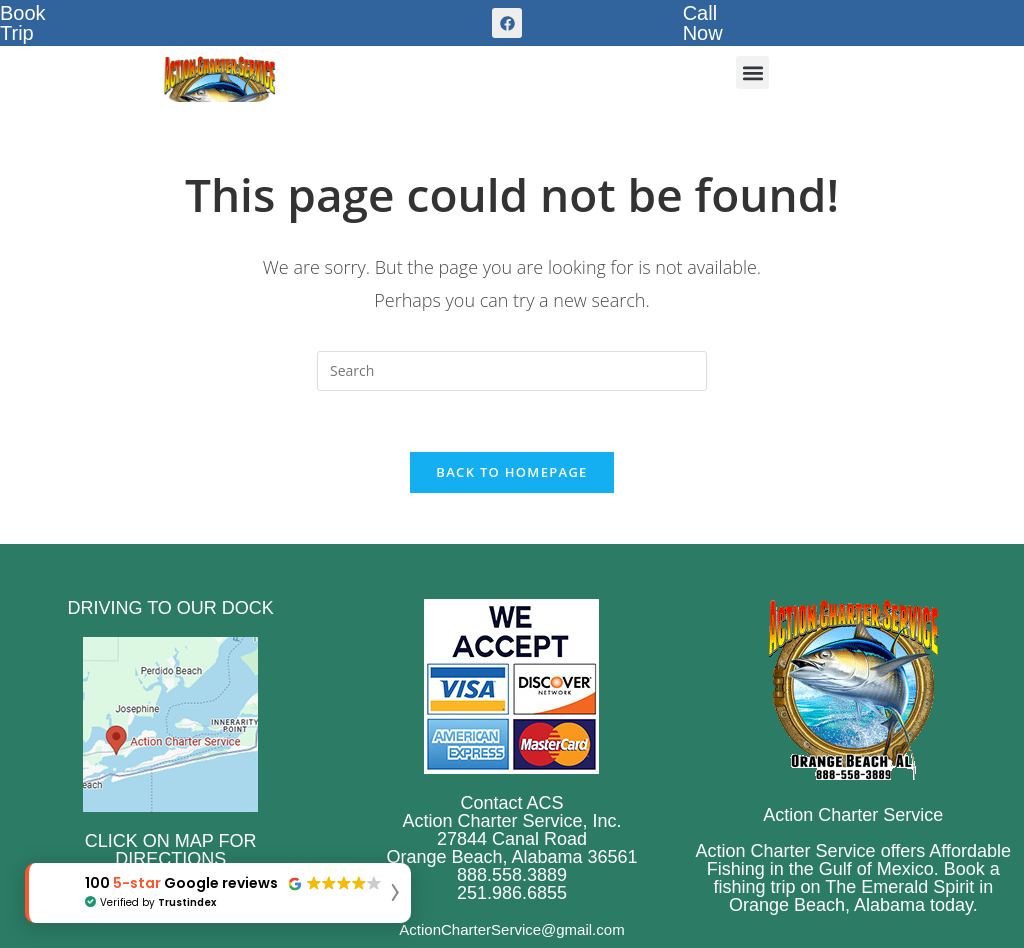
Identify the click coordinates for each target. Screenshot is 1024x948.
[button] (752, 72)
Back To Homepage (511, 472)
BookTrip (23, 23)
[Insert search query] (512, 371)
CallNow (703, 23)
